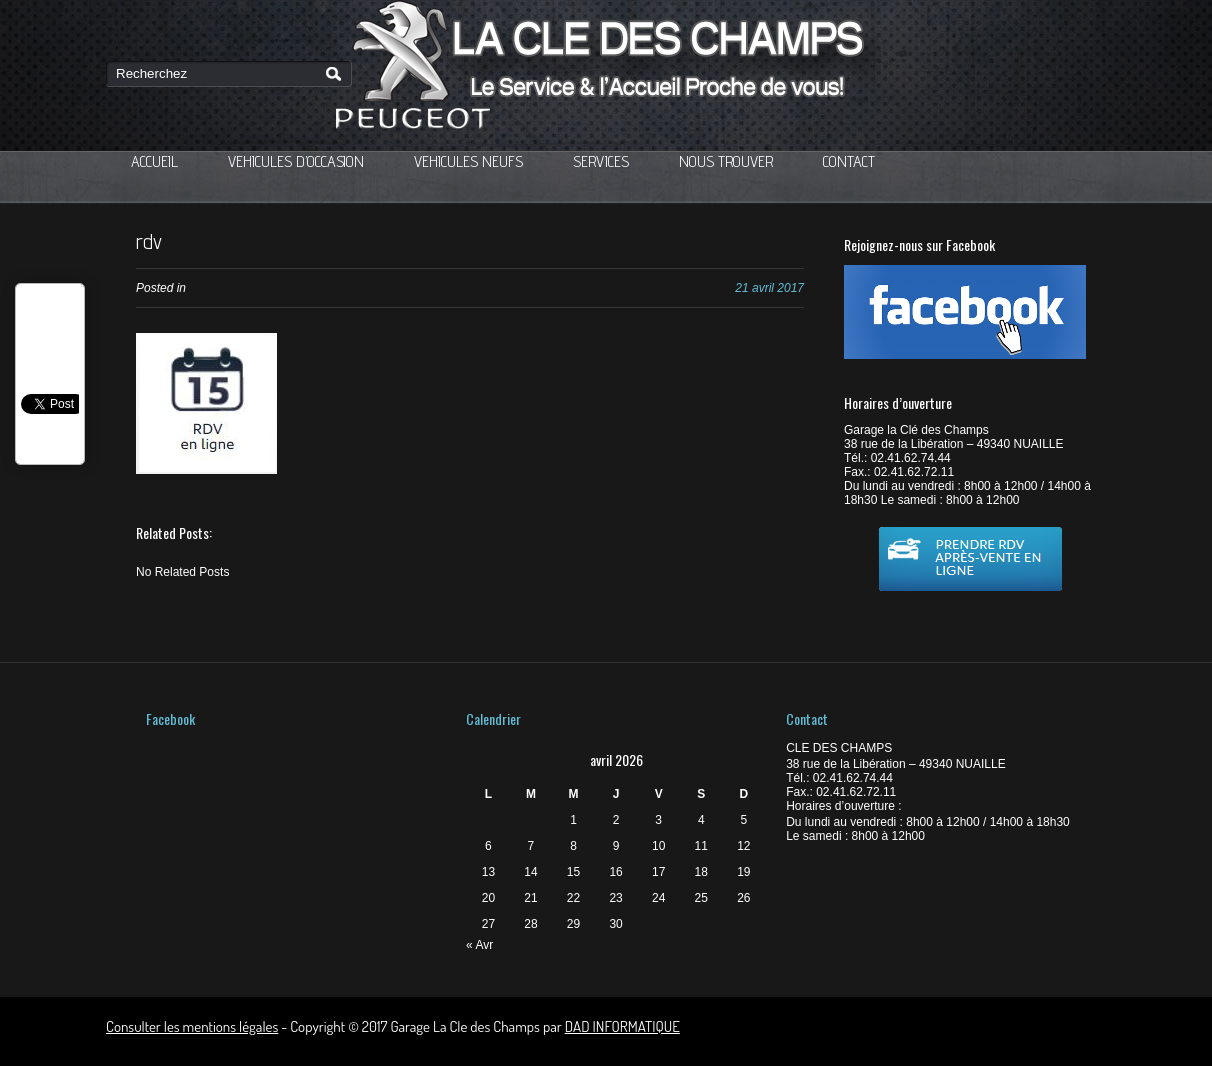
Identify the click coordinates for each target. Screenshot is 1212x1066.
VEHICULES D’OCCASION (296, 161)
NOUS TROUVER (726, 161)
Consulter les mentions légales (192, 1026)
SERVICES (601, 161)
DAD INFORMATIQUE (622, 1026)
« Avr (479, 945)
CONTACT (849, 161)
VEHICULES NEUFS (468, 161)
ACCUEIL (154, 161)
